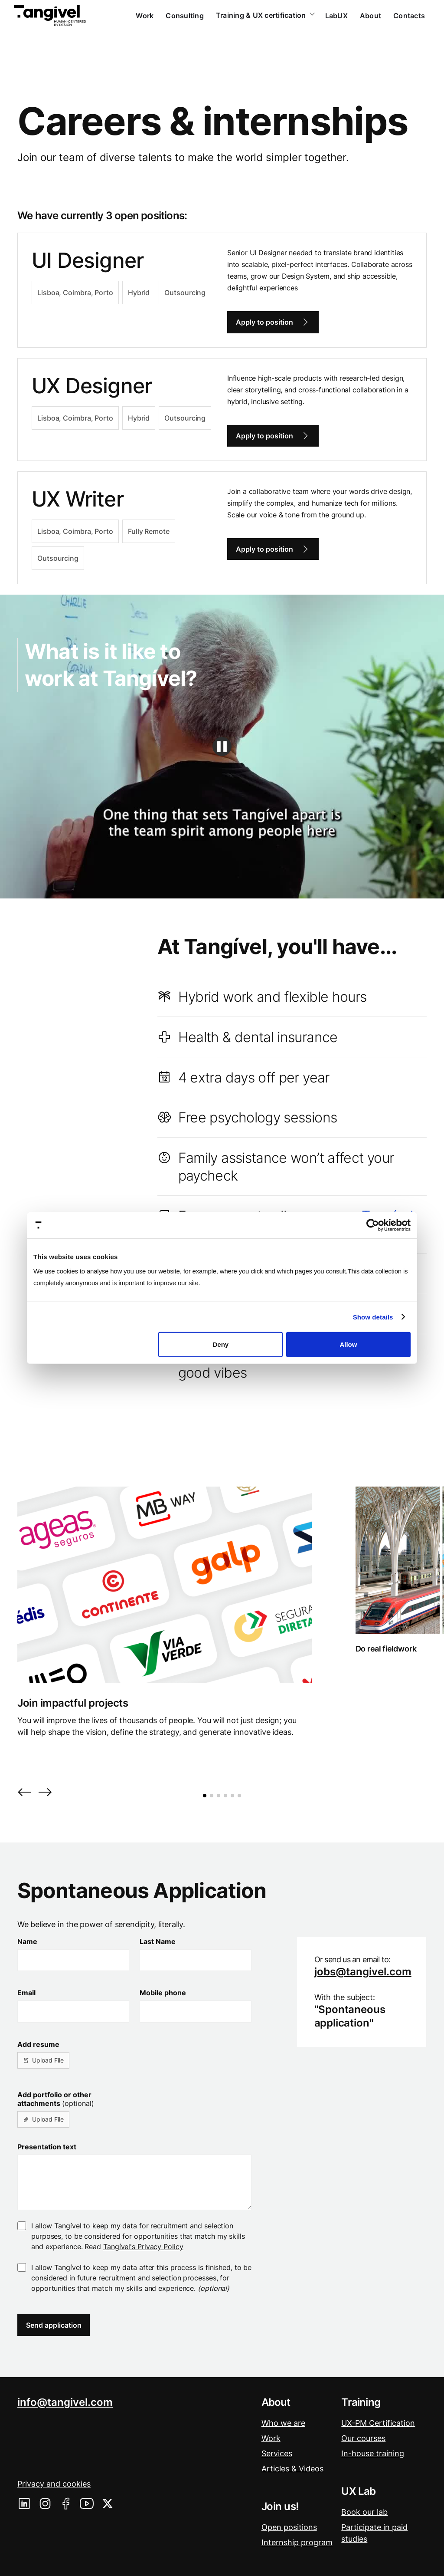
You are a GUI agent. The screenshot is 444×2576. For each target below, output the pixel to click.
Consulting (185, 15)
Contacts (409, 15)
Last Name (158, 1941)
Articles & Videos (292, 2468)
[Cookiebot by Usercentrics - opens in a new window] (373, 1224)
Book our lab (364, 2512)
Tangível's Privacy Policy (143, 2246)
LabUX (336, 15)
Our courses (363, 2438)
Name (27, 1941)
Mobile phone (163, 1992)
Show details (373, 1316)
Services (276, 2453)
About (370, 15)
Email (26, 1992)
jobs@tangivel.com (362, 1971)
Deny (221, 1344)
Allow (348, 1344)
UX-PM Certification (378, 2423)
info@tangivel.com (65, 2402)
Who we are (283, 2423)
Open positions (289, 2527)
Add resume (38, 2044)
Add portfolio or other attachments (55, 2099)
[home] (50, 15)
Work (144, 15)
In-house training (372, 2453)
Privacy (54, 2483)
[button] (24, 1793)
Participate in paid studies (374, 2533)
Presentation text (46, 2146)
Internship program (297, 2542)
